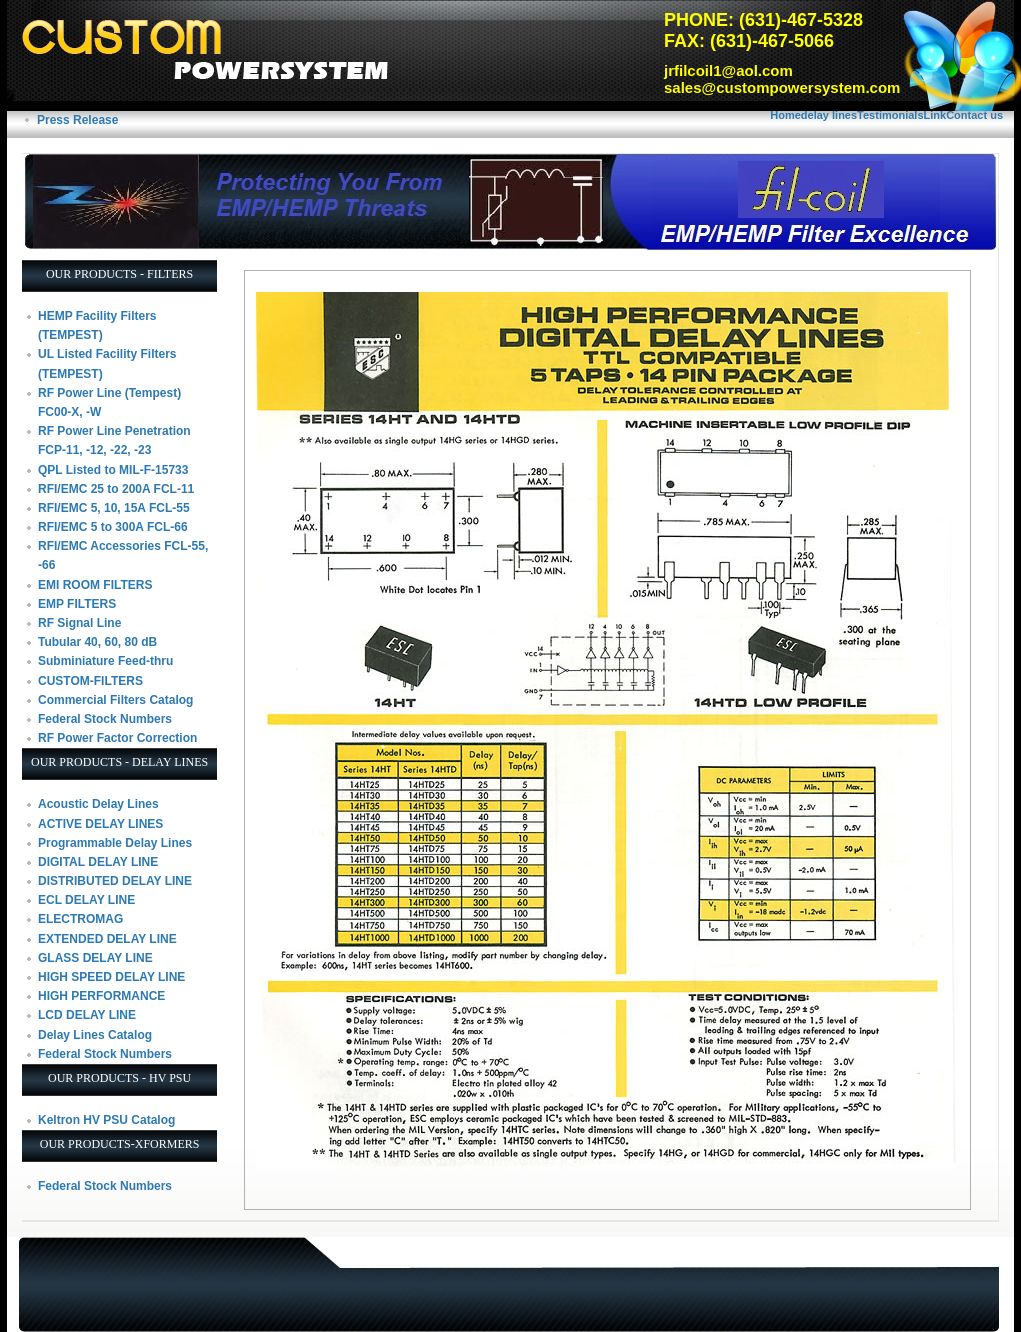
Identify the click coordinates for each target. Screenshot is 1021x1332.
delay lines (829, 115)
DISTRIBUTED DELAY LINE (115, 881)
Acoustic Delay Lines (98, 804)
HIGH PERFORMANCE (101, 996)
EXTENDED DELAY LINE (107, 939)
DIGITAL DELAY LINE (98, 862)
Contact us (974, 115)
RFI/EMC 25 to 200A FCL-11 (116, 489)
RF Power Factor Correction (117, 738)
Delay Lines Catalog (95, 1035)
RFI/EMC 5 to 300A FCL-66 (113, 527)
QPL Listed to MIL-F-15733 (113, 470)
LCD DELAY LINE (87, 1015)
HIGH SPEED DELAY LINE (111, 977)
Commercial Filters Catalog (115, 700)
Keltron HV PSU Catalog (106, 1120)
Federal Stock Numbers (105, 719)
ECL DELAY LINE (86, 900)
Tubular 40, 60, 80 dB (97, 642)
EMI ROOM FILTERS (95, 585)
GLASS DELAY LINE (95, 958)
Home (785, 115)
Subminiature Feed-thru (105, 661)
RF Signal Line (79, 623)
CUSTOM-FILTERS (90, 681)
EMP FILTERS (77, 604)
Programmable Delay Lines (115, 843)
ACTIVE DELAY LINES (100, 824)
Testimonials (890, 115)
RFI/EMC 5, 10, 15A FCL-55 (114, 508)
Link (935, 115)
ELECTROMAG (80, 919)
